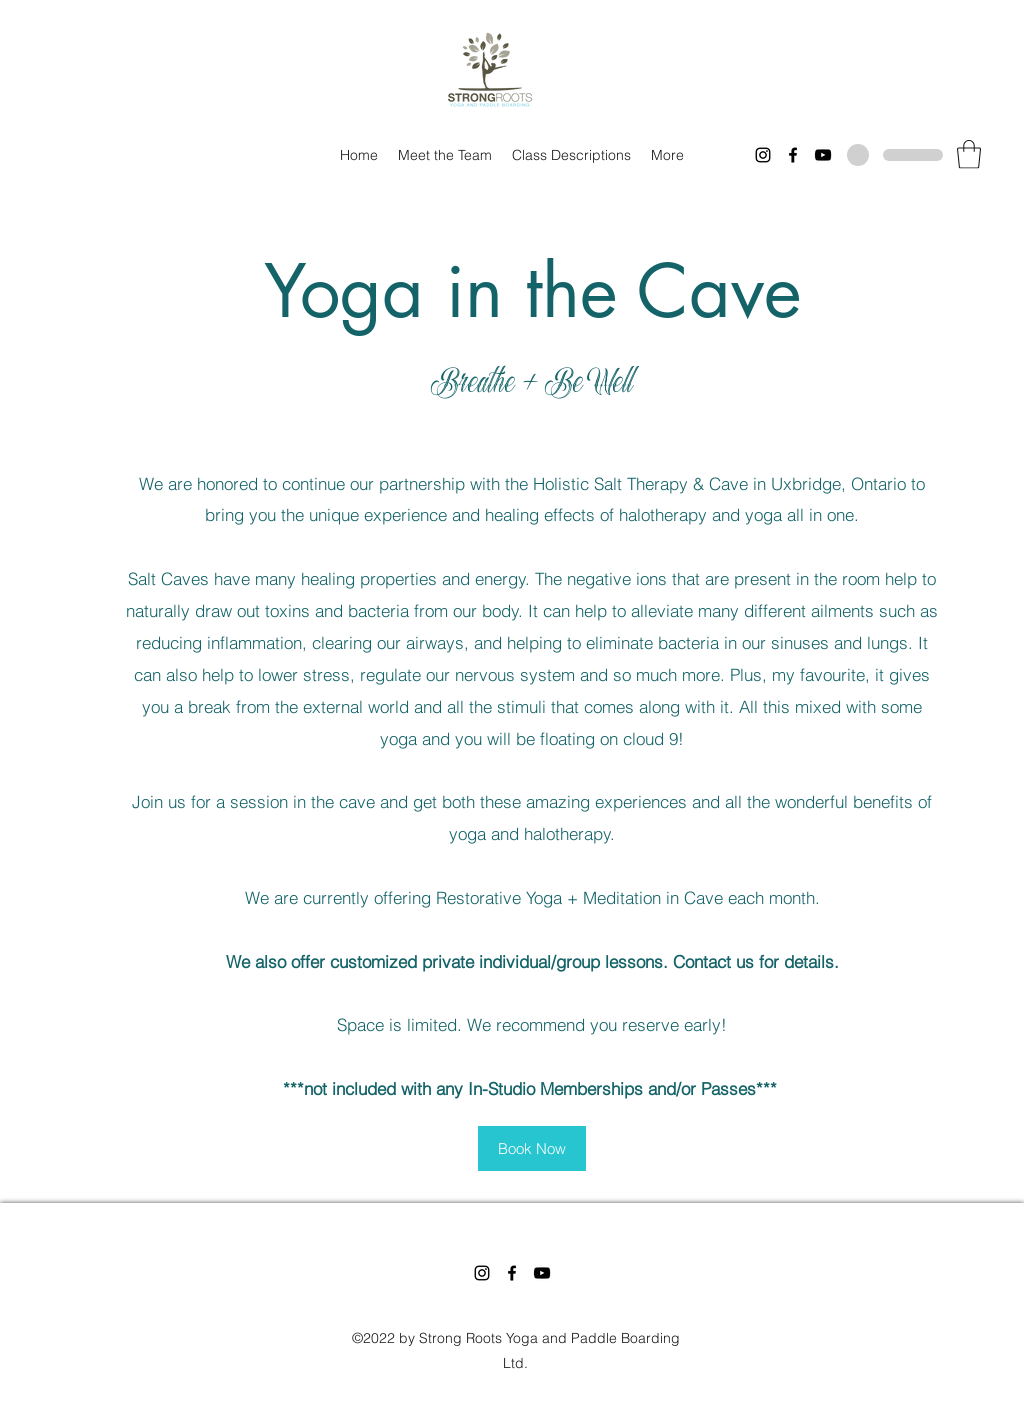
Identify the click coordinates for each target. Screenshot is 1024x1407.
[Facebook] (793, 155)
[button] (969, 154)
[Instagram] (763, 155)
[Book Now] (532, 1148)
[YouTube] (823, 155)
